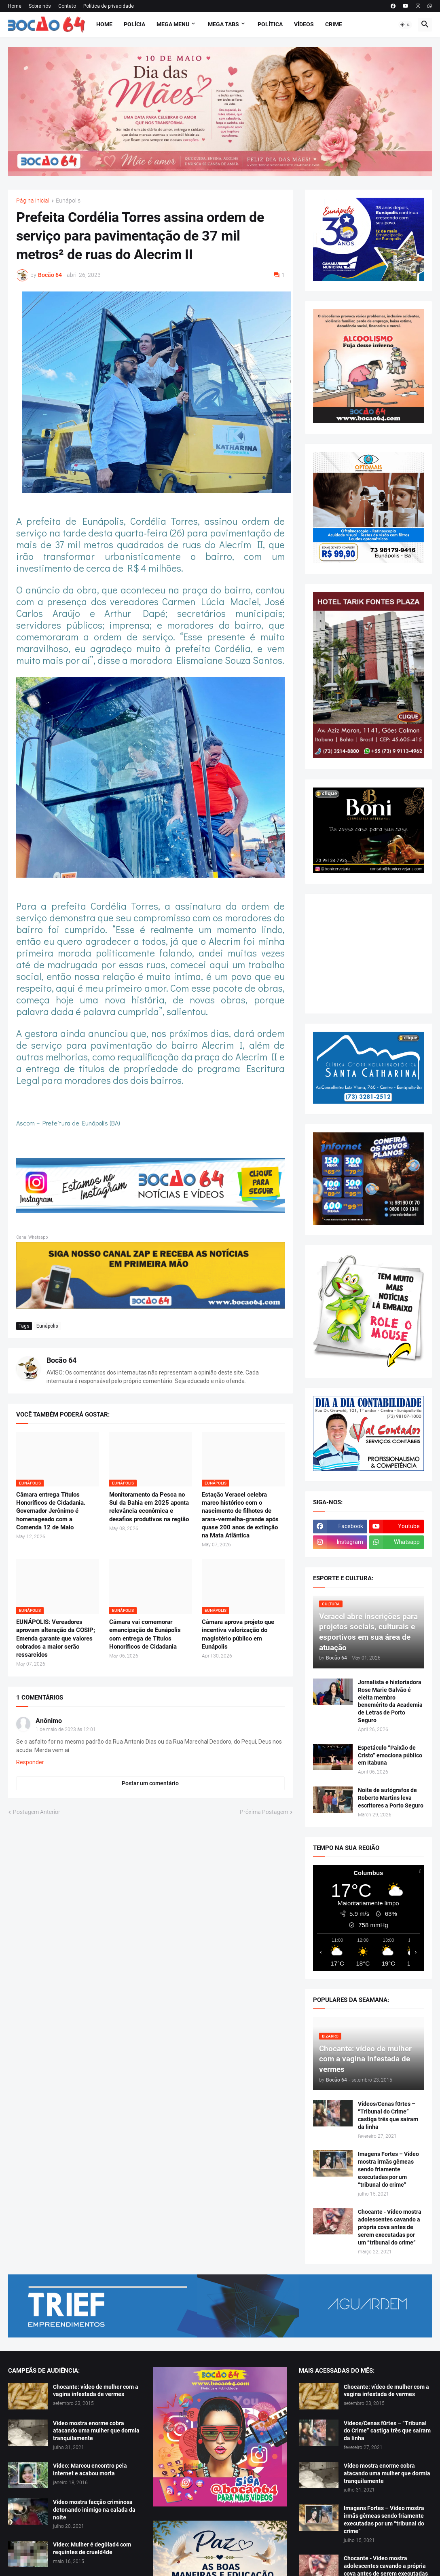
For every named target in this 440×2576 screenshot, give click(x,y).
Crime (333, 24)
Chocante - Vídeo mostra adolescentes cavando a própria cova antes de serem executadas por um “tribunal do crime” (389, 2227)
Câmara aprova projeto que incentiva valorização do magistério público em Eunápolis (238, 1634)
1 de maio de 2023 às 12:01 (66, 1729)
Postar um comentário (150, 1783)
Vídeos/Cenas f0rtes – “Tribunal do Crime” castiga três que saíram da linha (388, 2115)
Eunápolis (68, 201)
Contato (67, 6)
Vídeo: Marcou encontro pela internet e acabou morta (90, 2469)
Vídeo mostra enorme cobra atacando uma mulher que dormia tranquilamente (96, 2431)
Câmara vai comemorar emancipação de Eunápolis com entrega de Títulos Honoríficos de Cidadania (145, 1634)
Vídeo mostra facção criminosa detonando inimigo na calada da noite (94, 2510)
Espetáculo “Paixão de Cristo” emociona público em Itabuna (390, 1755)
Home (14, 6)
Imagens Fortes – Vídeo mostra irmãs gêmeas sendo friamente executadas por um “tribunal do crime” (388, 2169)
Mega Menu (173, 24)
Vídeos (304, 24)
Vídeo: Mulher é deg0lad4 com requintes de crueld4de (92, 2548)
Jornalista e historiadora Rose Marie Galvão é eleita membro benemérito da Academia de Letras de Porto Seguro (390, 1701)
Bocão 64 (61, 1360)
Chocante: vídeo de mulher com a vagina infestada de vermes (95, 2391)
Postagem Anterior (36, 1812)
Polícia (134, 24)
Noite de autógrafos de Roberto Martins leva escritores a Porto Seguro (390, 1798)
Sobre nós (40, 6)
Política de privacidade (108, 6)
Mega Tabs (223, 24)
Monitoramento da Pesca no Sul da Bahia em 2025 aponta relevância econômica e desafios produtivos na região (149, 1507)
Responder (30, 1762)
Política (270, 24)
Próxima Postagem (264, 1812)
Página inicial (32, 201)
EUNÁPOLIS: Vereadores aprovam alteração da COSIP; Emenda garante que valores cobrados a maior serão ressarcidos (55, 1638)
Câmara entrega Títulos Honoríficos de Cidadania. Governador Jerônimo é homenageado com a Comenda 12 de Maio (50, 1511)
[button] (405, 25)
